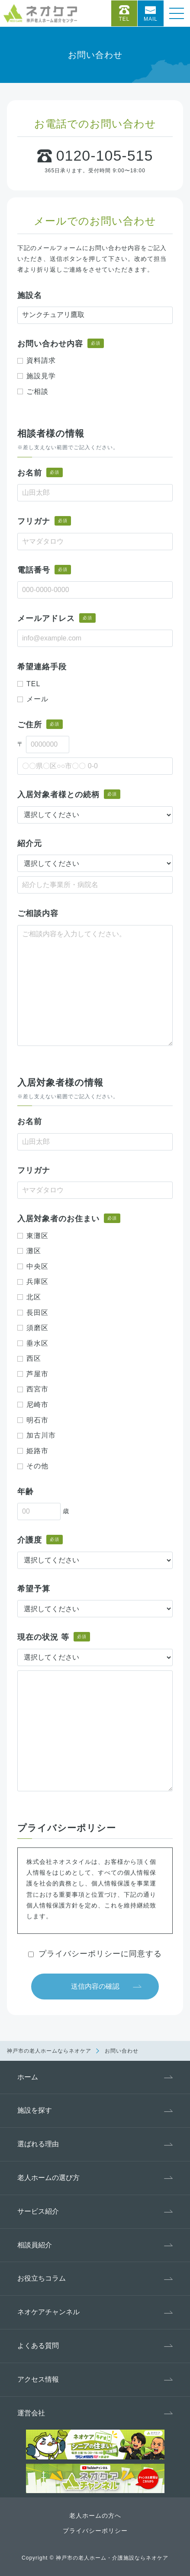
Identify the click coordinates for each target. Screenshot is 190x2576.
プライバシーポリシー (95, 2530)
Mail (151, 19)
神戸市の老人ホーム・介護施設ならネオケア (112, 2558)
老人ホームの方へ (95, 2515)
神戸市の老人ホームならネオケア (49, 2051)
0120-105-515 (104, 155)
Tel (124, 19)
